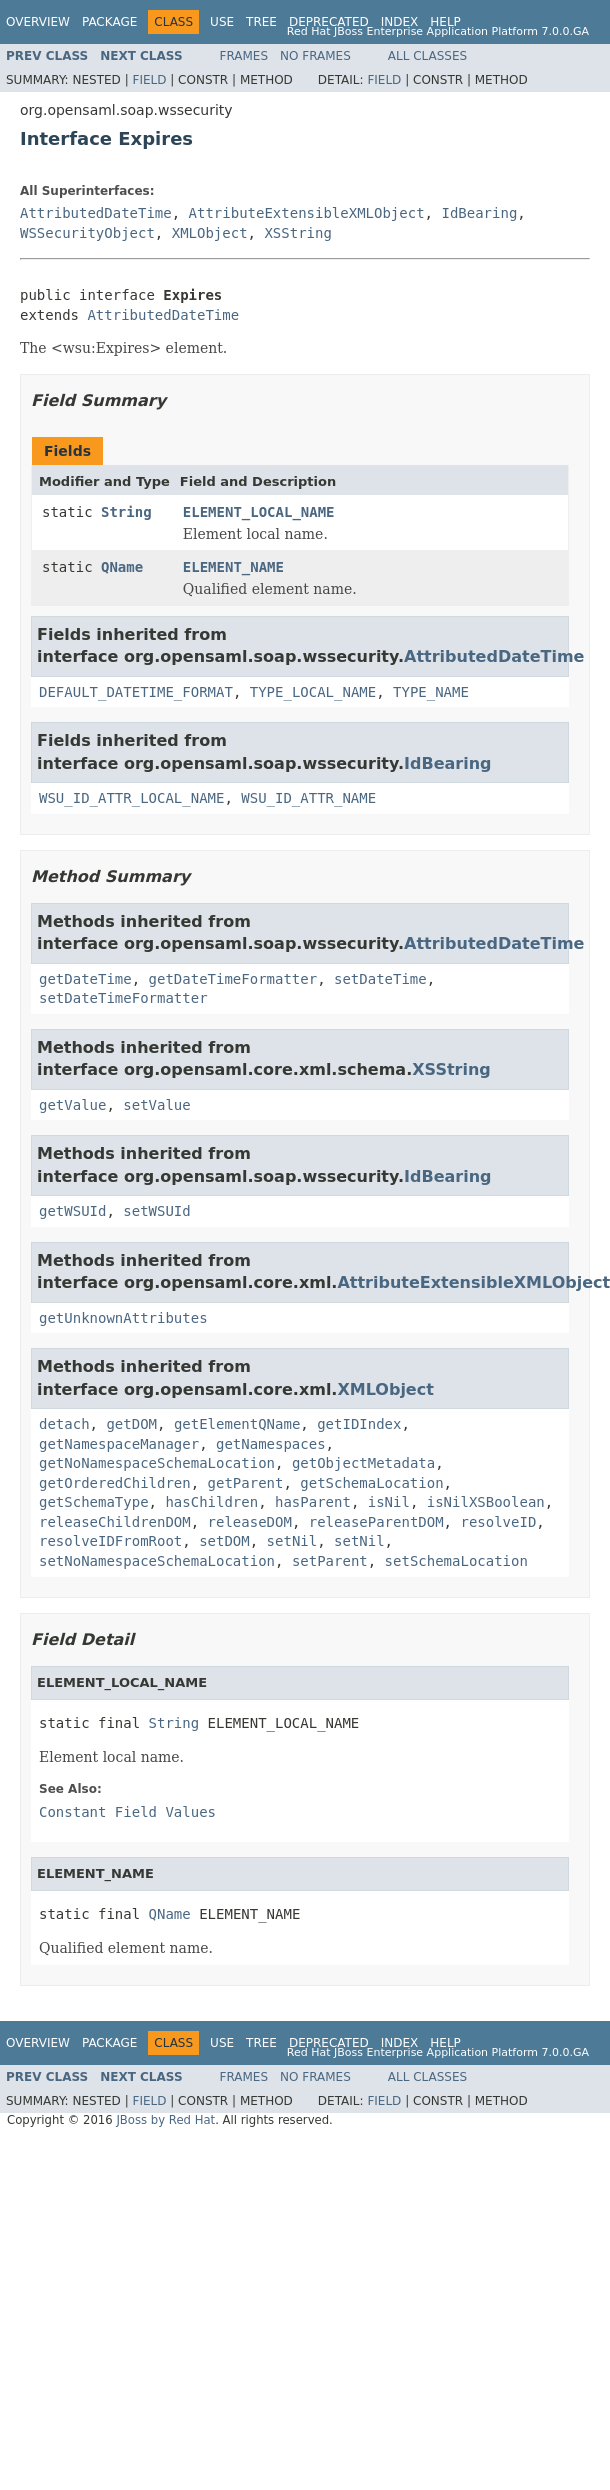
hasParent (313, 1502)
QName (122, 567)
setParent (330, 1561)
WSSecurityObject (87, 233)
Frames (244, 56)
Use (222, 22)
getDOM (131, 1424)
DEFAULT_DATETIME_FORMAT (136, 692)
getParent (246, 1483)
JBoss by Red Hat (165, 2120)
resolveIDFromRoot (110, 1541)
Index (400, 22)
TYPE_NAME (431, 692)
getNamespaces (271, 1444)
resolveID (498, 1522)
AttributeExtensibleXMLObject (307, 213)
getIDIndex (359, 1424)
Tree (261, 22)
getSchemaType (94, 1502)
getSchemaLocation (371, 1483)
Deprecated (329, 22)
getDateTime (85, 979)
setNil (292, 1541)
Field (149, 80)
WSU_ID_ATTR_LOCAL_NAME (131, 798)
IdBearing (479, 213)
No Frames (315, 56)
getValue (72, 1105)
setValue (156, 1105)
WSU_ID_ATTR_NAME (308, 798)
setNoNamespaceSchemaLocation (157, 1561)
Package (109, 22)
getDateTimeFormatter (233, 979)
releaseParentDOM (376, 1522)
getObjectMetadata (363, 1463)
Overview (38, 22)
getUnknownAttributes (123, 1318)
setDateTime (380, 979)
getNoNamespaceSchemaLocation (157, 1463)
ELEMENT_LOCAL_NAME (259, 512)
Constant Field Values (127, 1812)
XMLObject (210, 233)
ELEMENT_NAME (233, 567)
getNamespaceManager (119, 1444)
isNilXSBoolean (486, 1502)
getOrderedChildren (115, 1483)
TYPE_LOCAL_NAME (313, 692)
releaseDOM (250, 1522)
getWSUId (72, 1211)
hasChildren (211, 1502)
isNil (389, 1502)
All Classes (427, 56)
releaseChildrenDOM (115, 1522)
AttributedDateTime (96, 213)
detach (64, 1424)
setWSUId (156, 1211)
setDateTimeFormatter (123, 998)
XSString (297, 233)
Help (445, 22)
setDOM (224, 1541)
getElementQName (237, 1424)
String (126, 512)
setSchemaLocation (456, 1561)
